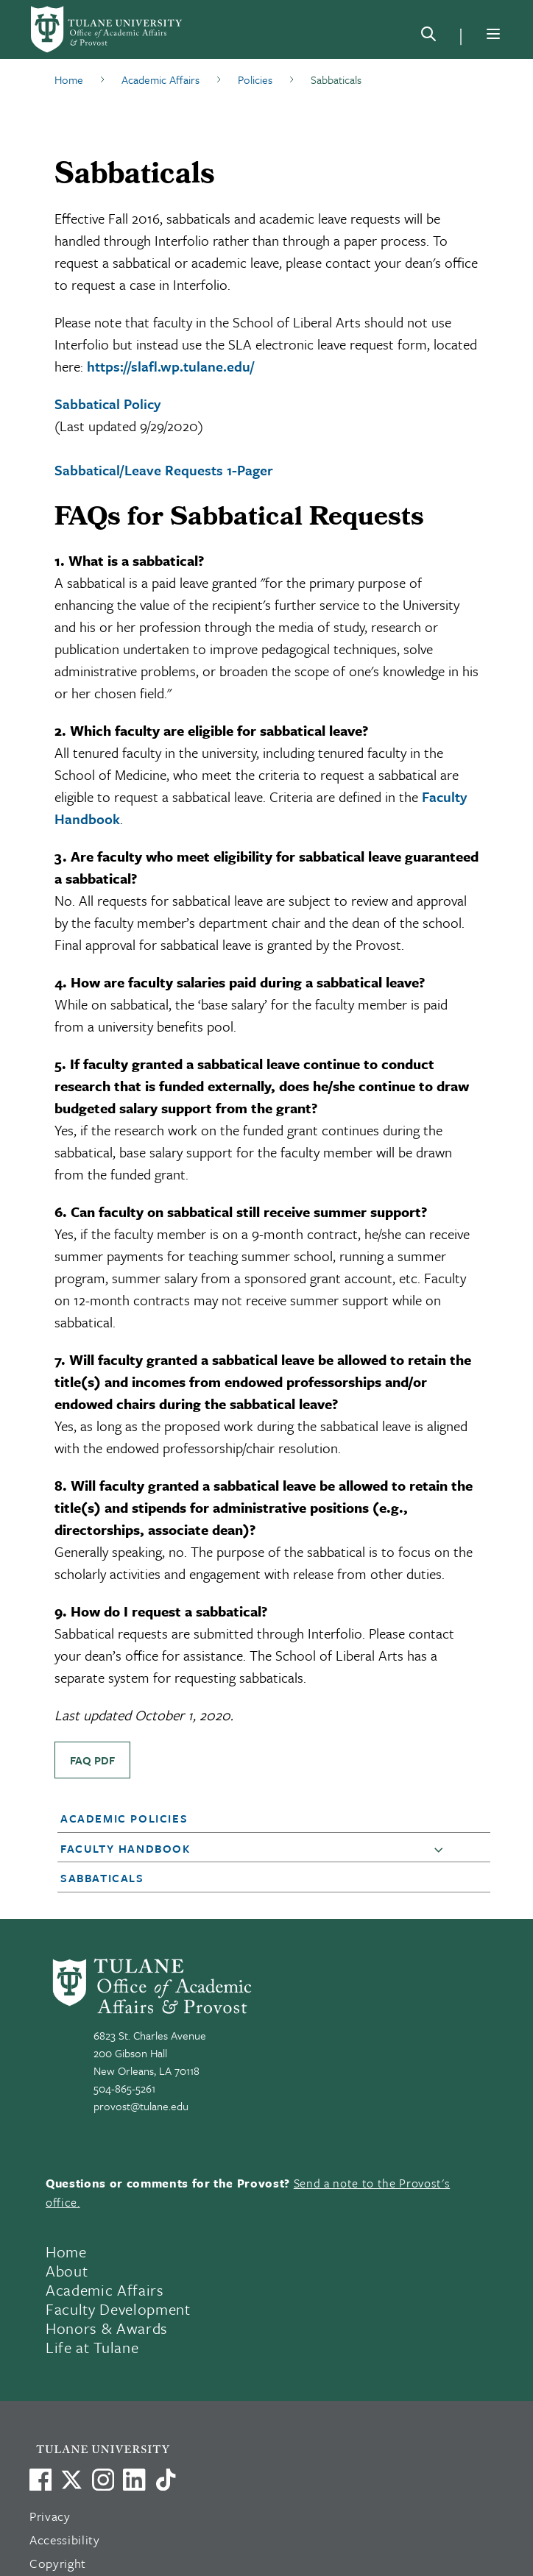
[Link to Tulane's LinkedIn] (134, 2480)
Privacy (50, 2516)
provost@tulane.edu (140, 2106)
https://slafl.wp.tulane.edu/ (170, 366)
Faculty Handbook (125, 1848)
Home (66, 2251)
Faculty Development (118, 2309)
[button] (256, 1818)
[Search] (428, 37)
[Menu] (493, 34)
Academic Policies (124, 1818)
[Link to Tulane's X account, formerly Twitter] (71, 2480)
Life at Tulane (92, 2347)
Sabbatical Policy (107, 404)
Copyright (57, 2563)
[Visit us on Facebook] (40, 2480)
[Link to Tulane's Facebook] (103, 2480)
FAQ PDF (92, 1760)
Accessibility (64, 2539)
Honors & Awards (107, 2328)
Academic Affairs (105, 2290)
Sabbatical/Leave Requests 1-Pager (163, 470)
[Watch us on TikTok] (166, 2480)
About (67, 2271)
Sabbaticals (102, 1878)
